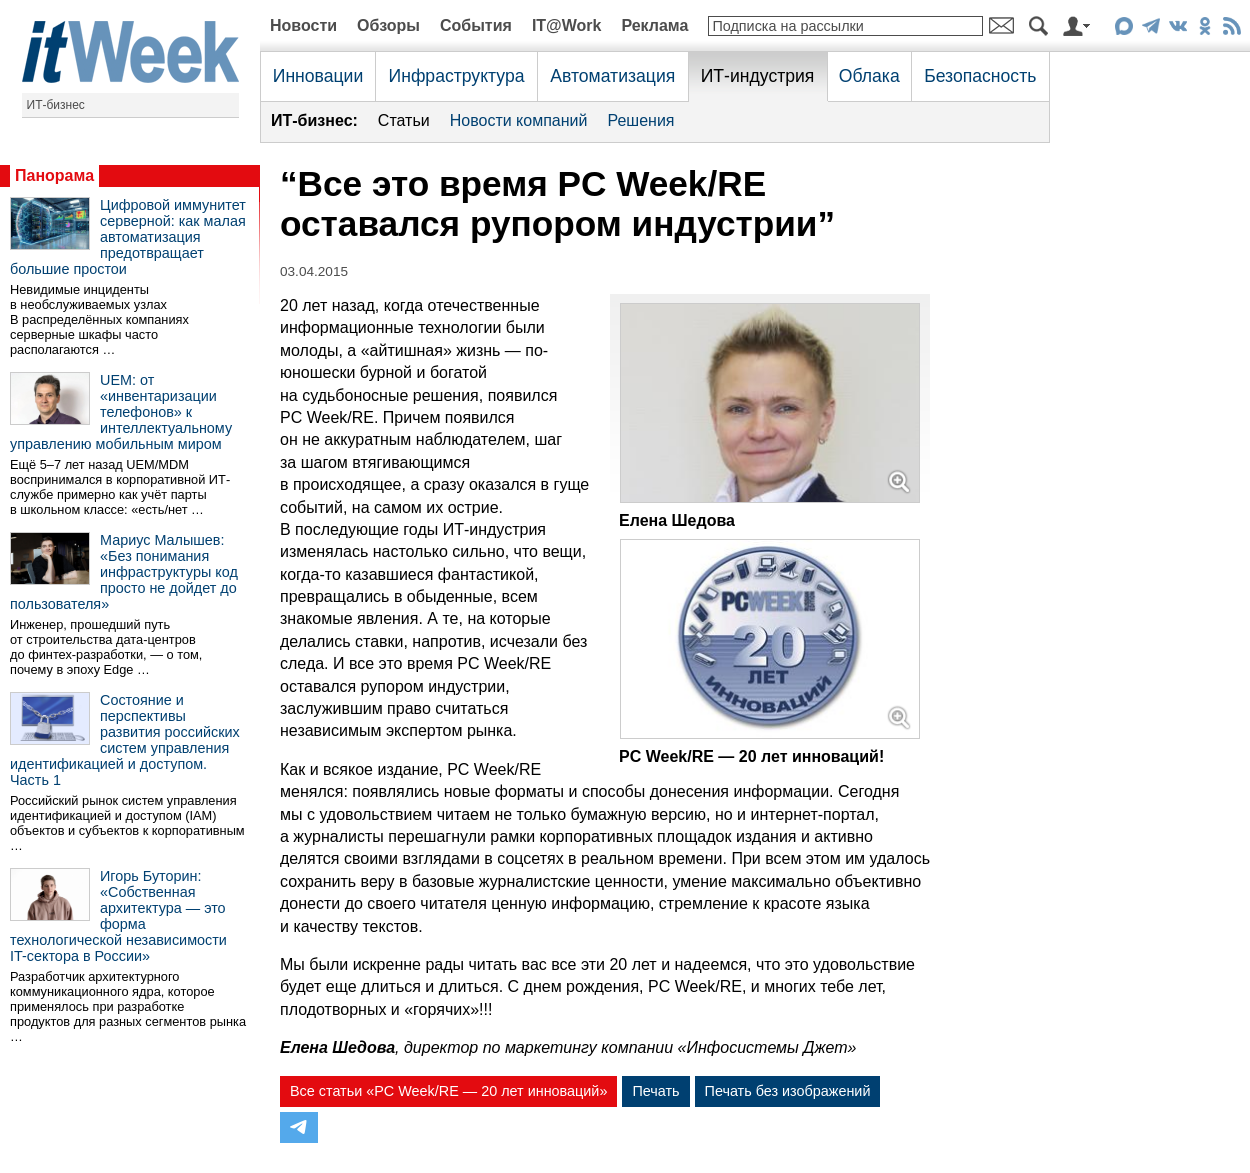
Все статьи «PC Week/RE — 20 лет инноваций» (448, 1091)
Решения (640, 120)
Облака (869, 76)
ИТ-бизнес (56, 105)
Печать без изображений (788, 1091)
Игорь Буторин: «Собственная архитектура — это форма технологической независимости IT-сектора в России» (118, 916)
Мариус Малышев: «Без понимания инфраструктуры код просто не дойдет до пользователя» (124, 572)
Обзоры (388, 25)
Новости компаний (519, 120)
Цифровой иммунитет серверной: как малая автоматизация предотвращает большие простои (128, 237)
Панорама (54, 175)
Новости (303, 25)
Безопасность (980, 76)
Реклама (654, 25)
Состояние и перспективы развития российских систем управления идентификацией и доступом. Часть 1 (125, 740)
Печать (655, 1091)
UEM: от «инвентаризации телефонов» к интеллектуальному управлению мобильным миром (121, 412)
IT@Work (567, 25)
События (476, 25)
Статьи (404, 120)
